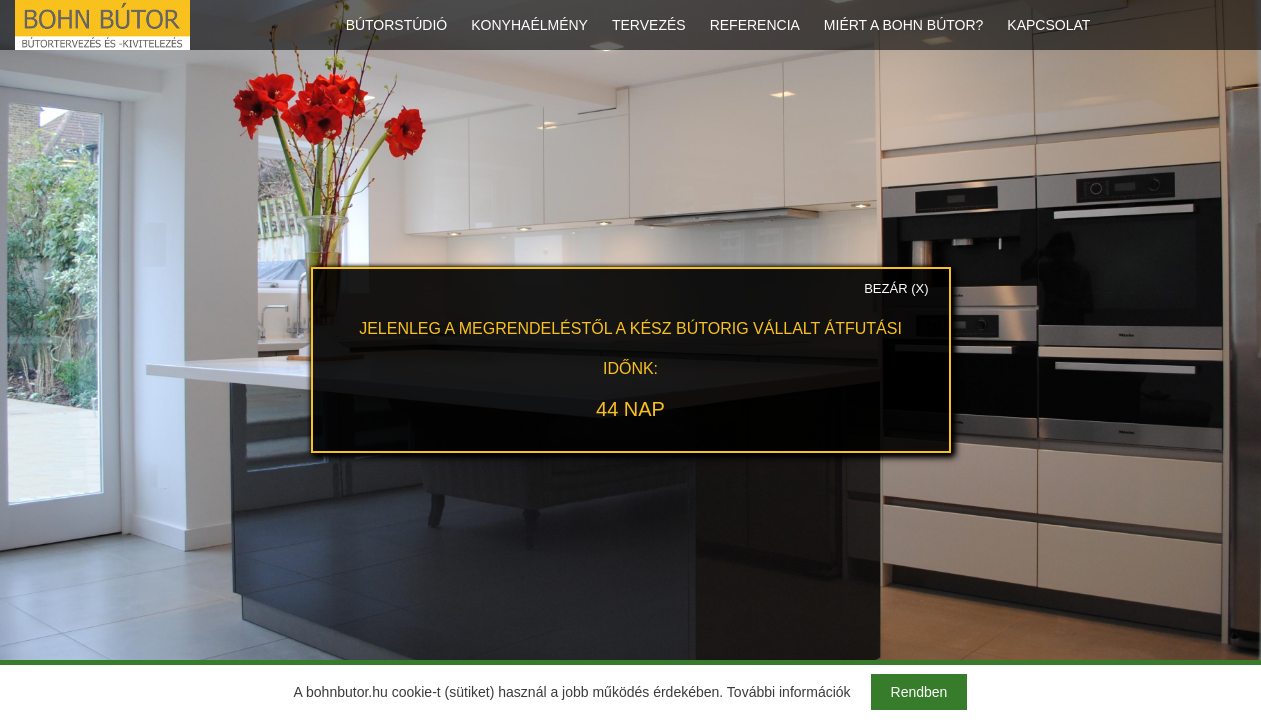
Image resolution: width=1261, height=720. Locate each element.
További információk (789, 692)
